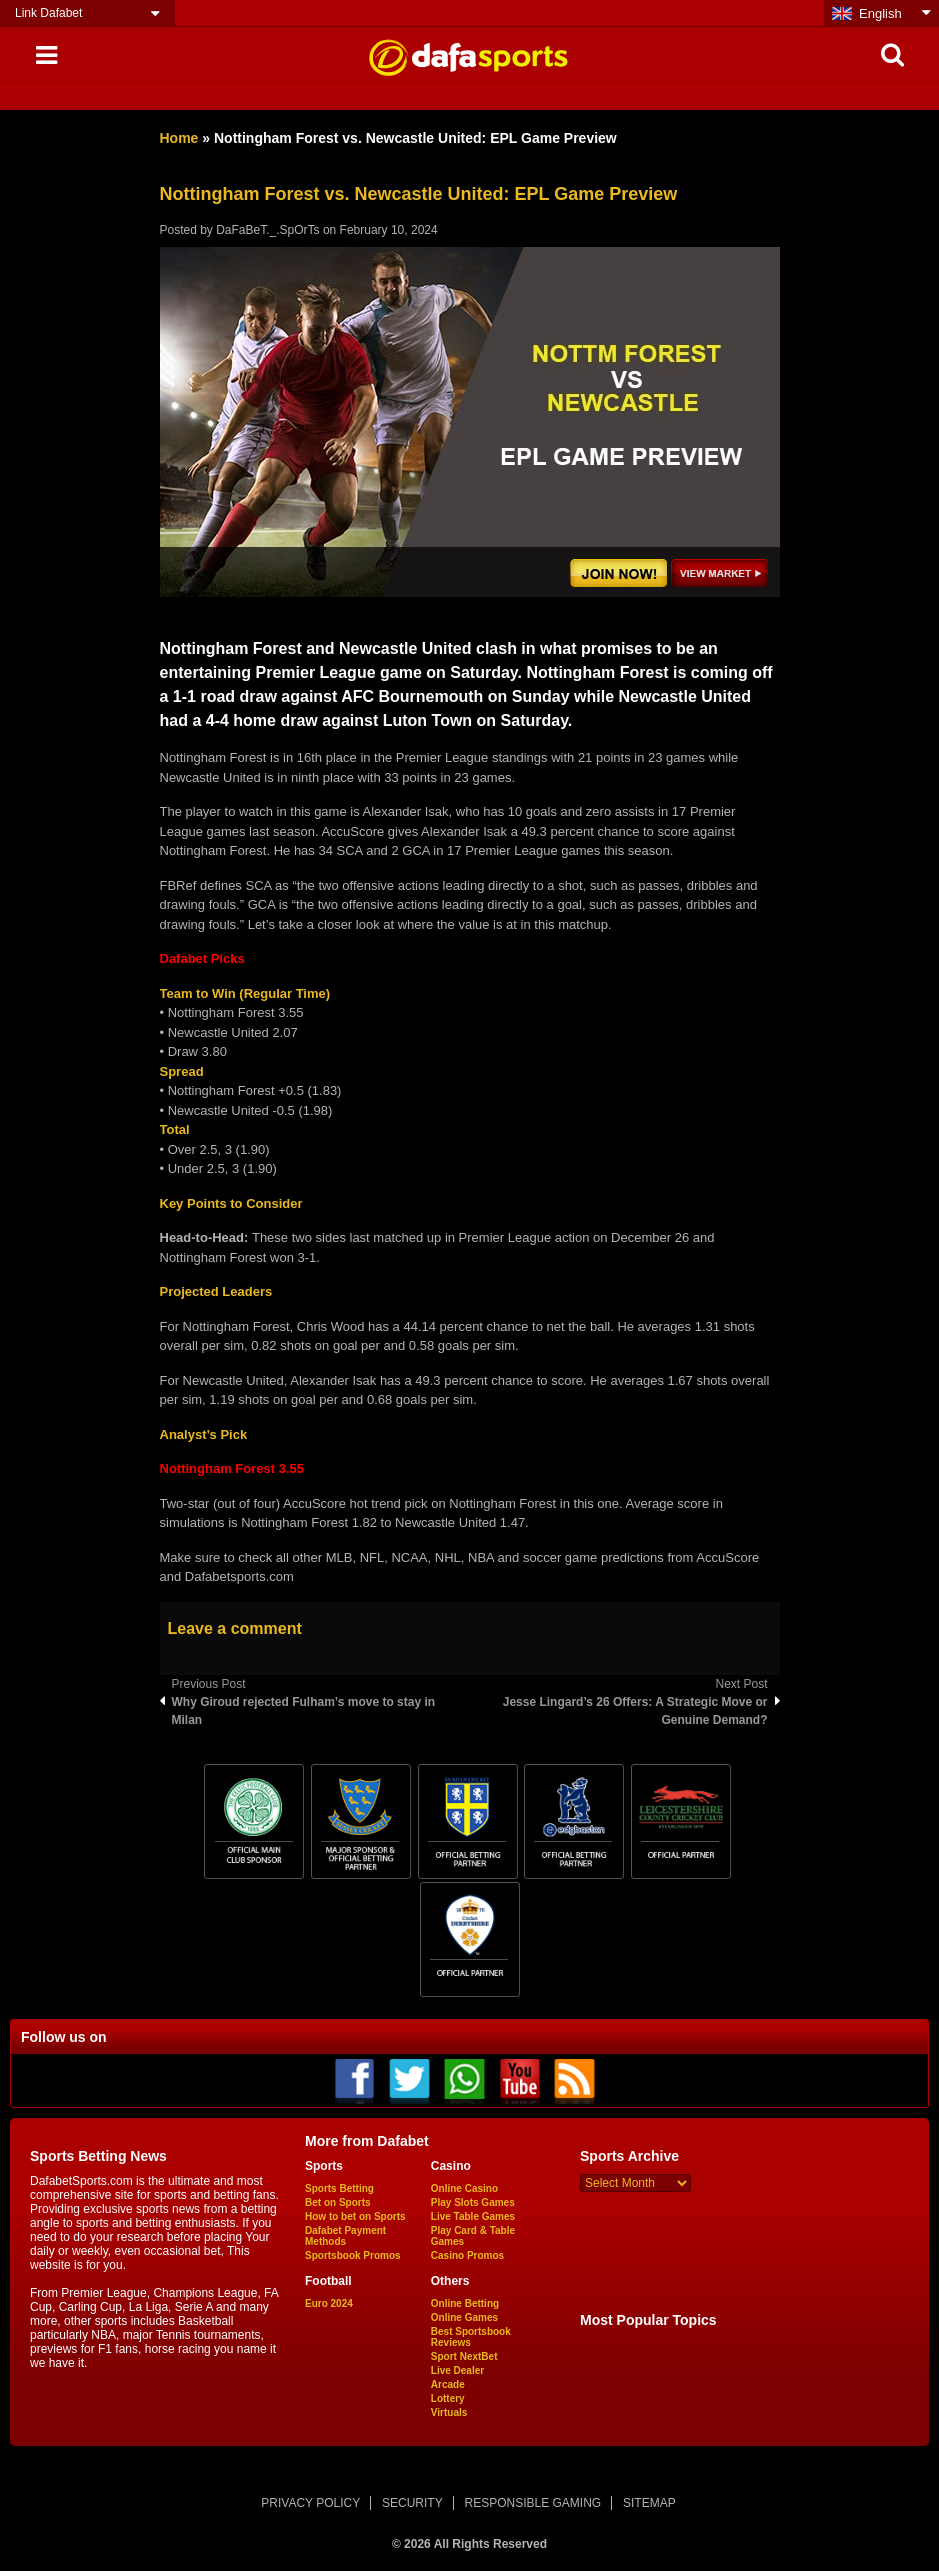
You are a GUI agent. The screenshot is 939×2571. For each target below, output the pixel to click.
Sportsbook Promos (353, 2255)
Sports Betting (339, 2188)
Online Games (464, 2317)
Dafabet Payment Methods (345, 2236)
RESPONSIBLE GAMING (533, 2503)
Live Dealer (457, 2370)
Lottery (448, 2398)
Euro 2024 (329, 2303)
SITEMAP (649, 2503)
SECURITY (412, 2503)
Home (179, 138)
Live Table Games (473, 2216)
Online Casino (464, 2188)
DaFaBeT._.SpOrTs (267, 230)
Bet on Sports (338, 2202)
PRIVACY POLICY (310, 2503)
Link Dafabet (48, 13)
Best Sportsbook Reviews (471, 2337)
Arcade (448, 2384)
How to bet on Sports (355, 2216)
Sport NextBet (464, 2356)
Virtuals (449, 2412)
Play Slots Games (473, 2202)
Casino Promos (467, 2255)
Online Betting (465, 2303)
